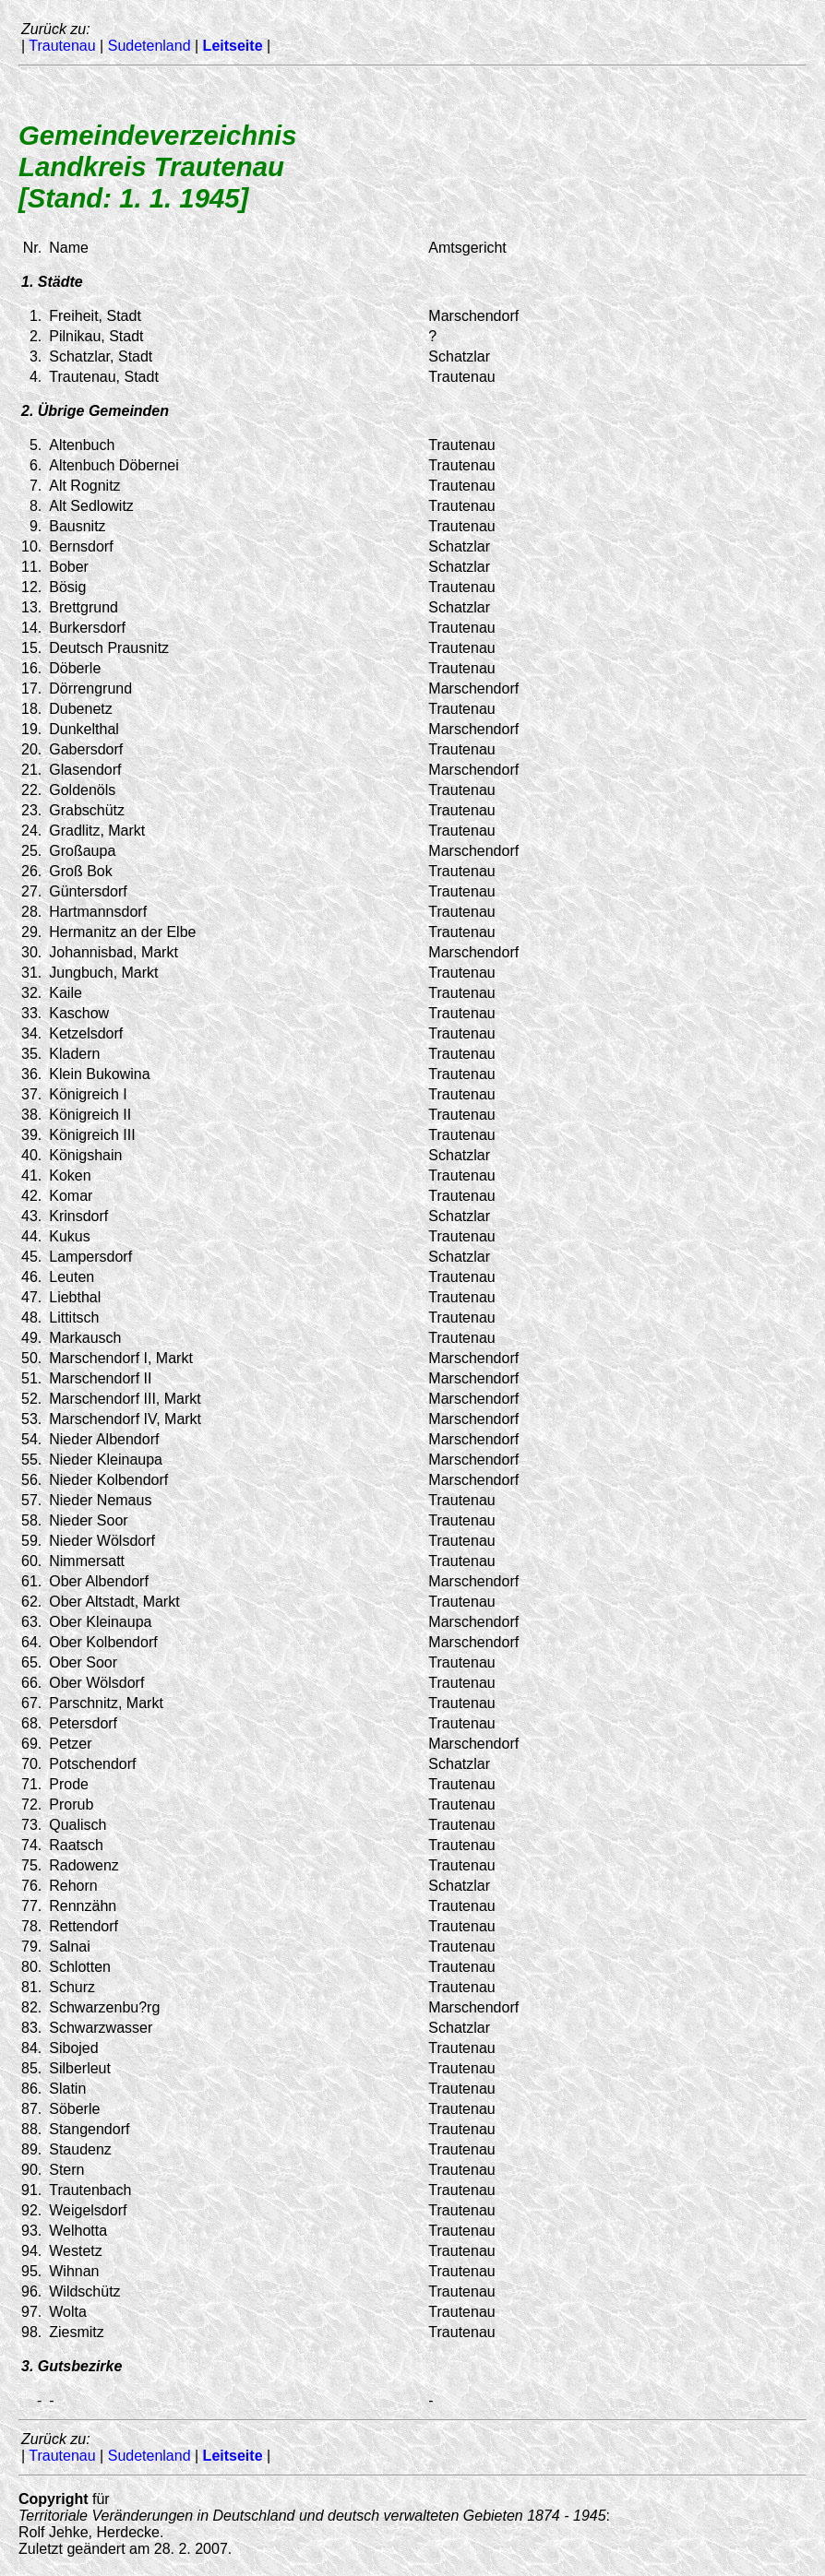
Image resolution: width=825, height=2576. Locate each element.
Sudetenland (149, 45)
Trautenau (62, 45)
